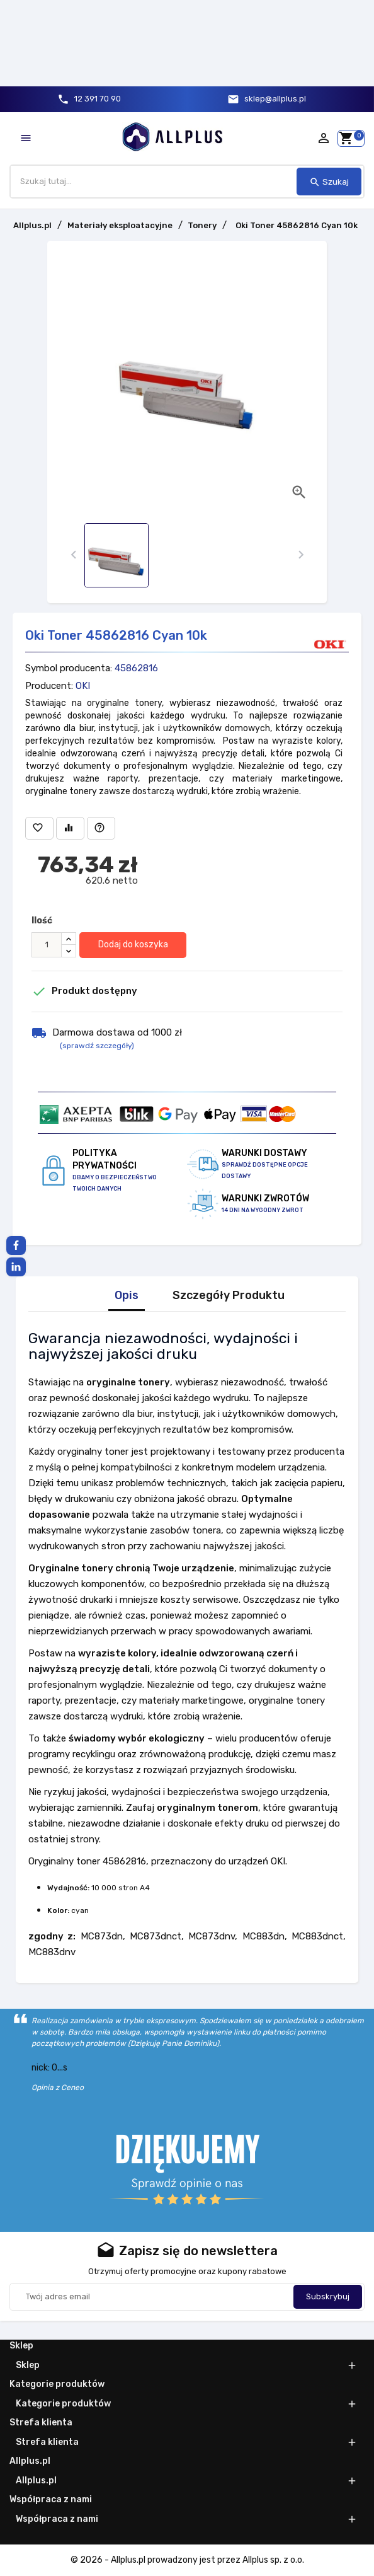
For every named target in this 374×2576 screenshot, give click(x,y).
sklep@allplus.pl (275, 98)
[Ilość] (46, 944)
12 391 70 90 (97, 98)
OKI (83, 685)
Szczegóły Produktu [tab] (229, 1295)
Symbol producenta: (68, 668)
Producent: (49, 685)
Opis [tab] (127, 1295)
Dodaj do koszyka (133, 944)
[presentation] (73, 555)
